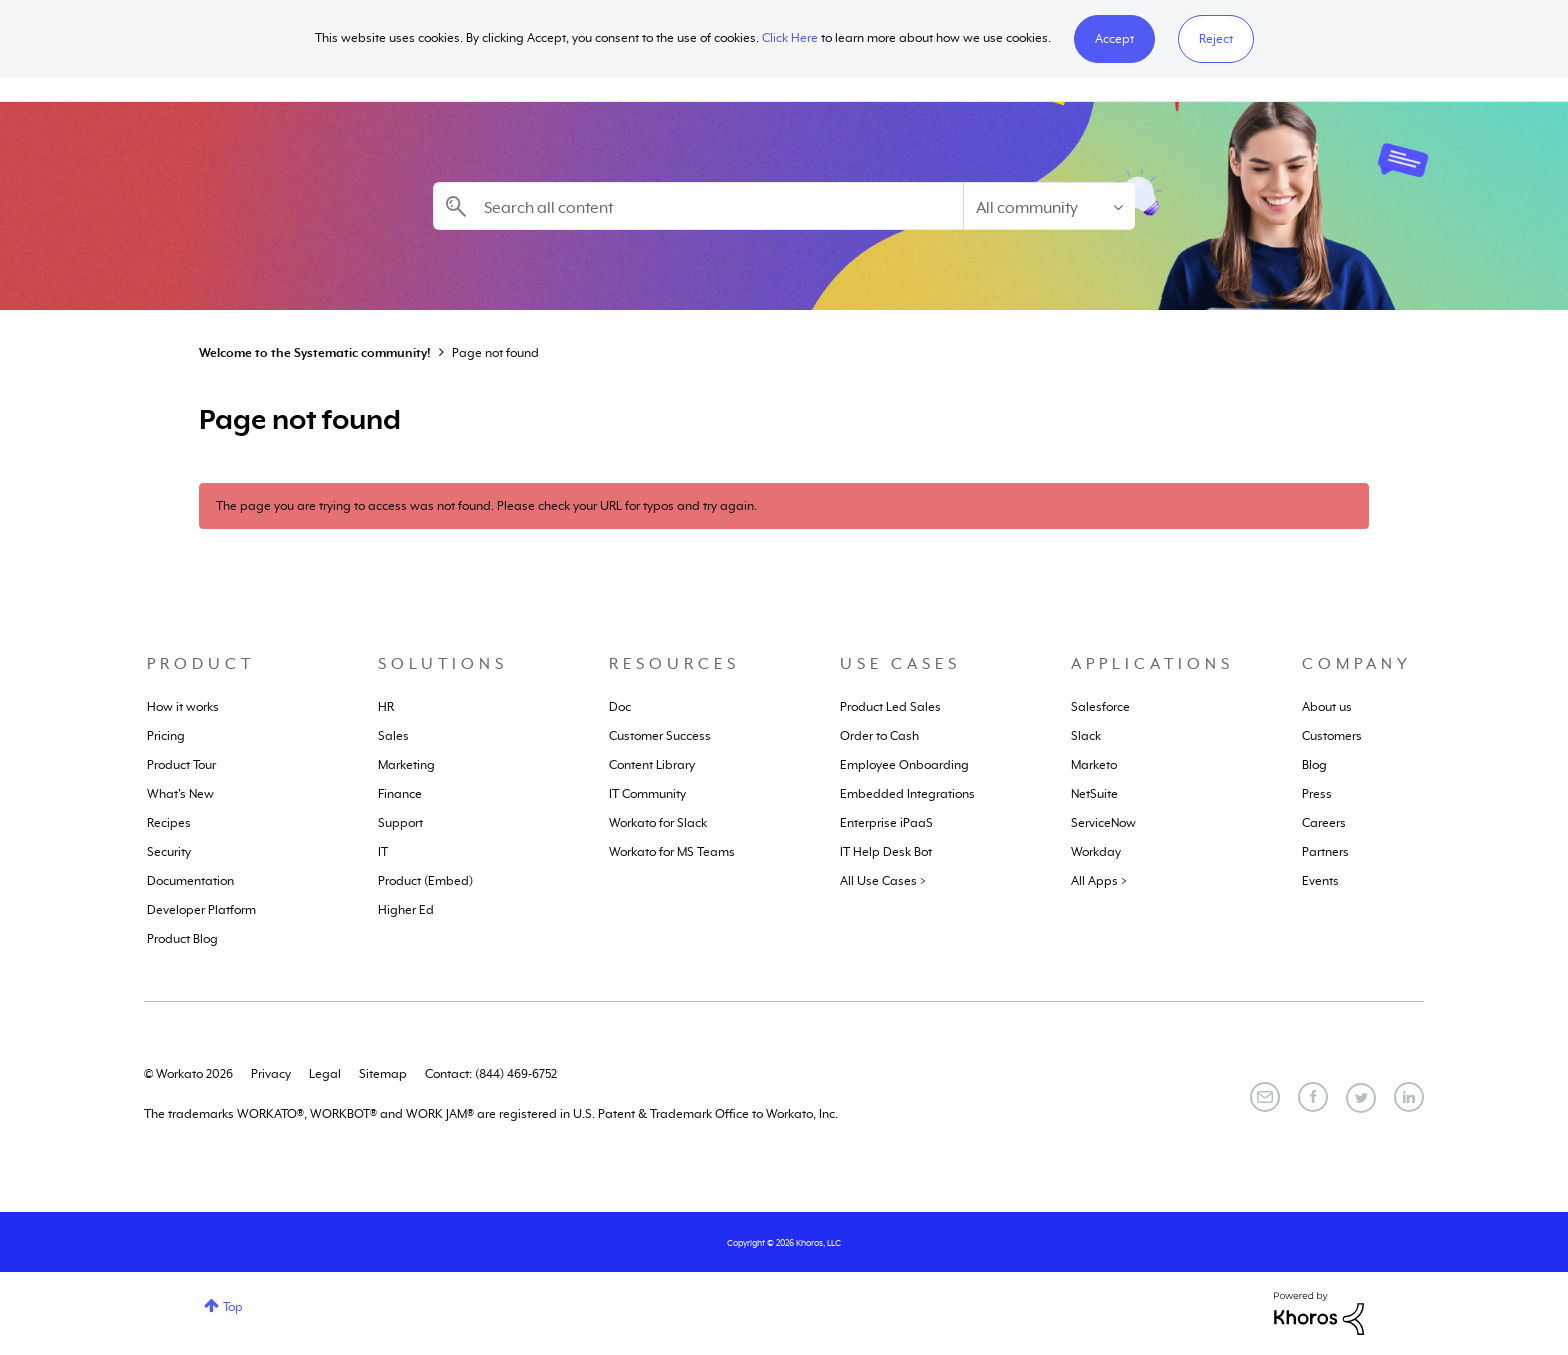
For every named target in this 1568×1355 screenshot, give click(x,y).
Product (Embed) (425, 881)
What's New (180, 794)
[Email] (1265, 1097)
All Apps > (1099, 881)
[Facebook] (1313, 1097)
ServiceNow (1103, 823)
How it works (183, 707)
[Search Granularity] (1049, 206)
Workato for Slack (658, 823)
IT (383, 852)
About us (1327, 707)
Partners (1325, 852)
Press (1317, 794)
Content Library (652, 765)
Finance (400, 794)
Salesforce (1100, 707)
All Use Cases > (883, 881)
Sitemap (383, 1074)
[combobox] (698, 206)
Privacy (271, 1074)
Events (1320, 881)
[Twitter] (1361, 1098)
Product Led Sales (890, 707)
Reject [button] (1216, 39)
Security (169, 852)
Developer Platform (201, 910)
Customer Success (660, 736)
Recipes (169, 823)
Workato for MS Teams (672, 852)
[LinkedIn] (1409, 1097)
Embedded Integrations (907, 794)
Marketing (406, 765)
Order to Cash (879, 736)
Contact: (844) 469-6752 (491, 1074)
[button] (1114, 39)
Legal (325, 1074)
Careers (1324, 823)
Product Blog (182, 939)
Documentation (190, 881)
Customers (1332, 736)
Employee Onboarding (904, 765)
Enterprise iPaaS (886, 823)
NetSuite (1094, 794)
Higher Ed (406, 910)
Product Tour (181, 765)
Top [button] (233, 1307)
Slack (1086, 736)
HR (386, 707)
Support (400, 823)
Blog (1314, 765)
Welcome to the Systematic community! (315, 353)
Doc (620, 707)
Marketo (1094, 765)
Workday (1096, 852)
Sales (393, 736)
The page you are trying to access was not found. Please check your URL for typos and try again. (486, 506)
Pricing (166, 736)
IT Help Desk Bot (886, 852)
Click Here (790, 38)
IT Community (647, 794)
